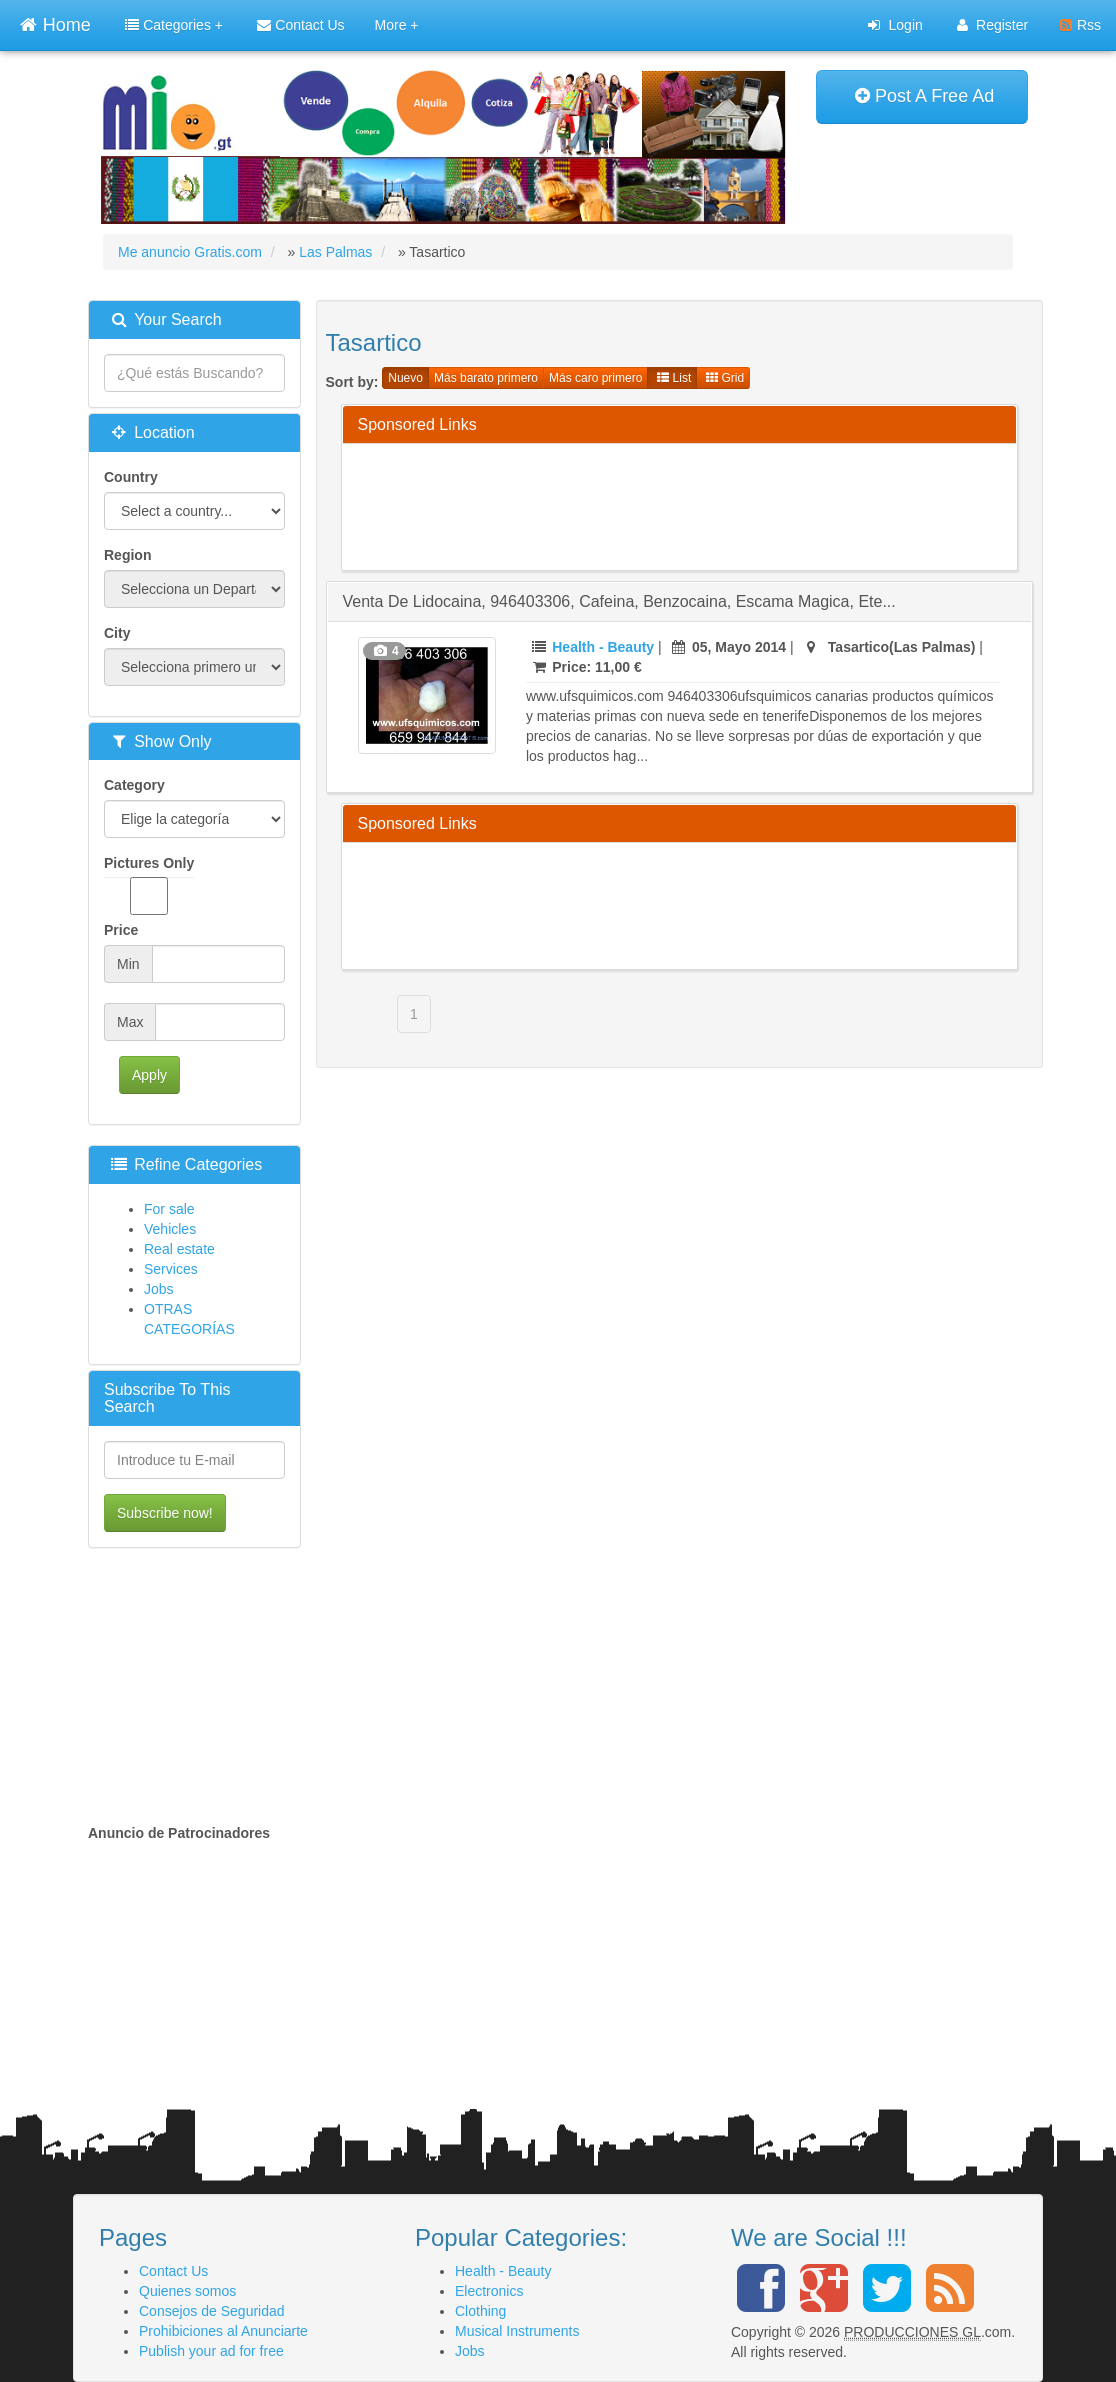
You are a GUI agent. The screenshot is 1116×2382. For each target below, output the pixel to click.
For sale (169, 1209)
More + (397, 25)
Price (121, 930)
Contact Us (300, 25)
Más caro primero (595, 378)
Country (131, 477)
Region (127, 555)
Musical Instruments (517, 2331)
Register (992, 25)
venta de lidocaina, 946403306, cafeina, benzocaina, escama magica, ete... (619, 601)
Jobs (159, 1289)
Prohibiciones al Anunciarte (223, 2331)
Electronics (489, 2291)
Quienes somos (187, 2291)
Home (55, 22)
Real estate (179, 1249)
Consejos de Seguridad (212, 2311)
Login (895, 25)
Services (171, 1269)
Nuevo (405, 378)
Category (134, 785)
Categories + (174, 25)
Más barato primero (486, 378)
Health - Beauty (603, 647)
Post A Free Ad (924, 96)
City (117, 633)
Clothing (480, 2311)
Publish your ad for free (211, 2351)
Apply (149, 1075)
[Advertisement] (722, 504)
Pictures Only (149, 885)
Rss (1080, 25)
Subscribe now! (165, 1513)
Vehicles (170, 1229)
